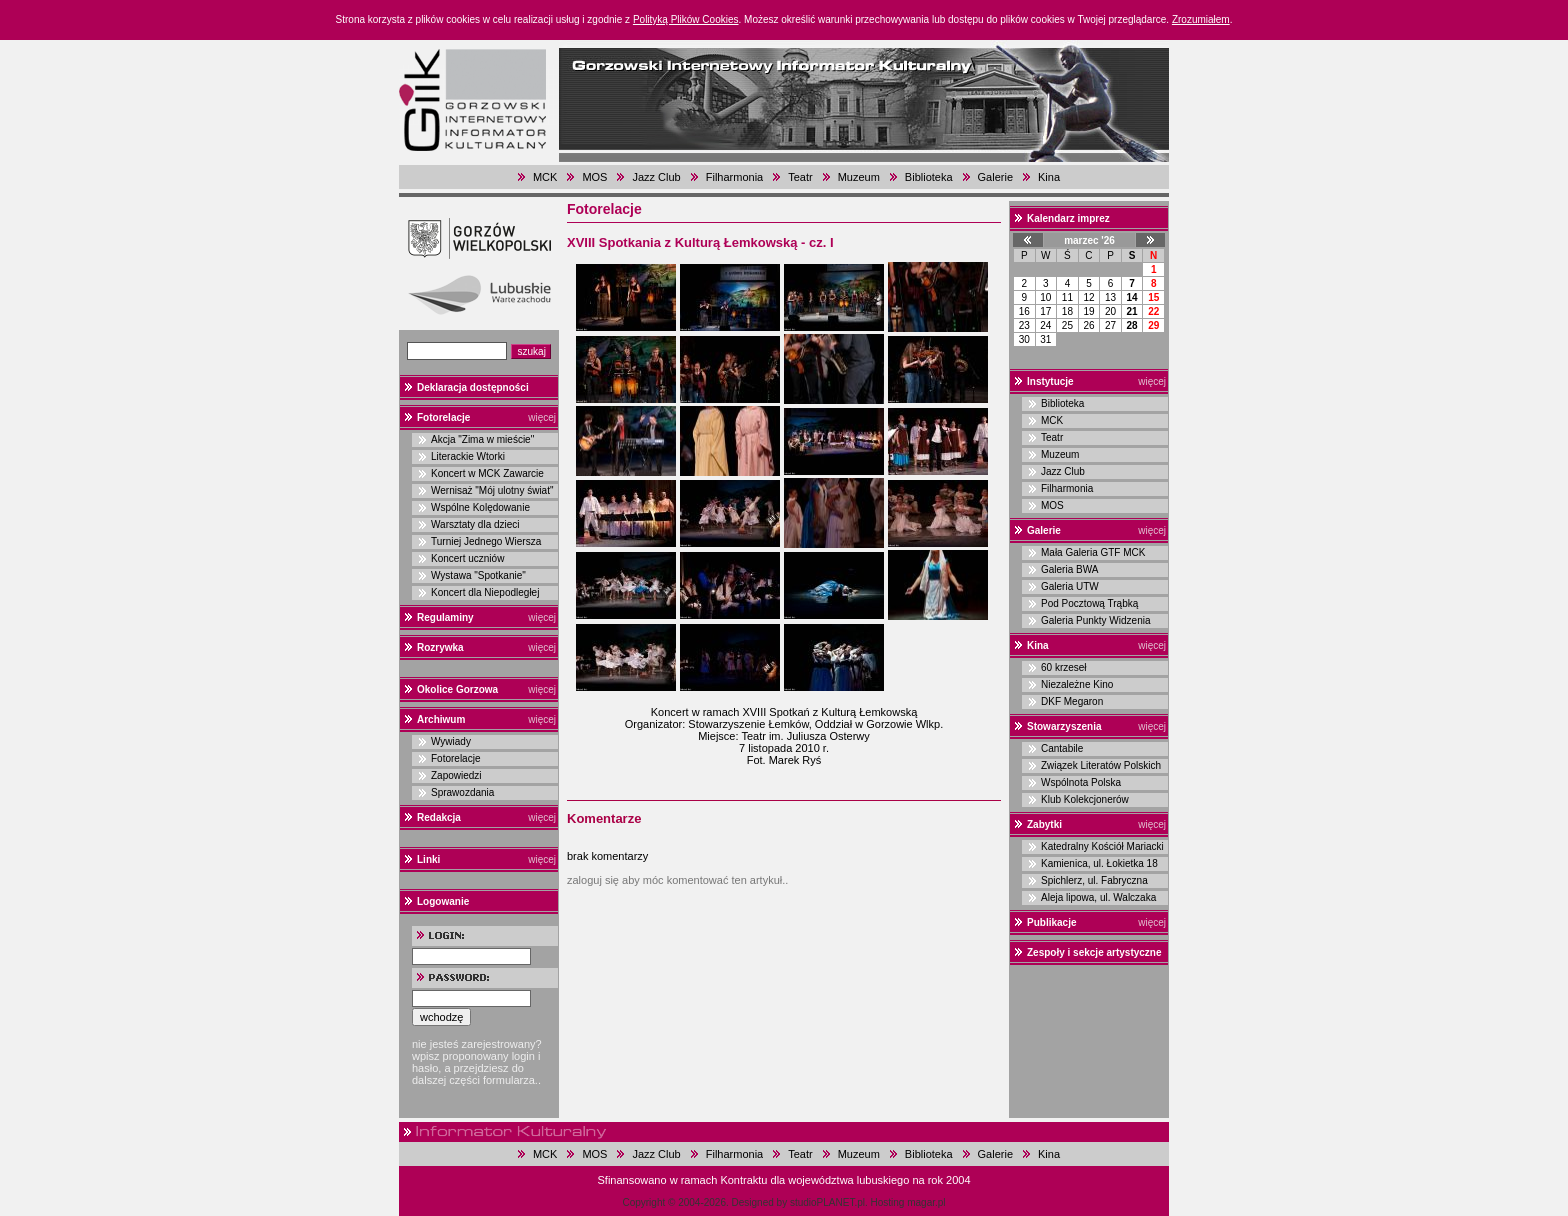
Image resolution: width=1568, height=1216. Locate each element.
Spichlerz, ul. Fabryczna (1094, 880)
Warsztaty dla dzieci (475, 524)
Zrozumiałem (1201, 19)
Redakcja (439, 817)
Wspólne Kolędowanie (480, 507)
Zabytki (1044, 824)
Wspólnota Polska (1081, 782)
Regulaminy (445, 617)
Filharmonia (734, 177)
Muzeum (859, 177)
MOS (594, 177)
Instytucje (1050, 381)
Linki (428, 859)
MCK (545, 177)
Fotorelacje (443, 417)
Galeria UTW (1070, 586)
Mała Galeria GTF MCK (1093, 552)
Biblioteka (929, 177)
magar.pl (926, 1202)
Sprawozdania (462, 792)
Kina (1049, 177)
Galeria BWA (1069, 569)
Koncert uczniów (467, 558)
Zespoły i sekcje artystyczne (1094, 952)
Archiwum (441, 719)
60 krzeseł (1064, 667)
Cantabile (1062, 748)
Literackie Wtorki (468, 456)
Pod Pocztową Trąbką (1089, 603)
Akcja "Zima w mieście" (482, 439)
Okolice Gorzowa (457, 689)
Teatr (800, 177)
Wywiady (451, 741)
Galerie (995, 177)
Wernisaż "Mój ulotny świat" (492, 490)
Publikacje (1051, 922)
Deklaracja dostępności (473, 387)
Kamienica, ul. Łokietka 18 (1099, 863)
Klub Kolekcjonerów (1085, 799)
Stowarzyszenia (1064, 726)
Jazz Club (656, 177)
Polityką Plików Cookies (686, 19)
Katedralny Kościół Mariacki (1102, 846)
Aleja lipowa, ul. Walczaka (1098, 897)
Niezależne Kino (1077, 684)
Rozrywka (440, 647)
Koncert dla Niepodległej (485, 592)
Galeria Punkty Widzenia (1096, 620)
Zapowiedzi (456, 775)
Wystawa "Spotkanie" (478, 575)
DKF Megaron (1072, 701)
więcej (542, 417)
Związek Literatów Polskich (1101, 765)
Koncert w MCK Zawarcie (487, 473)
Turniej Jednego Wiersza (486, 541)
